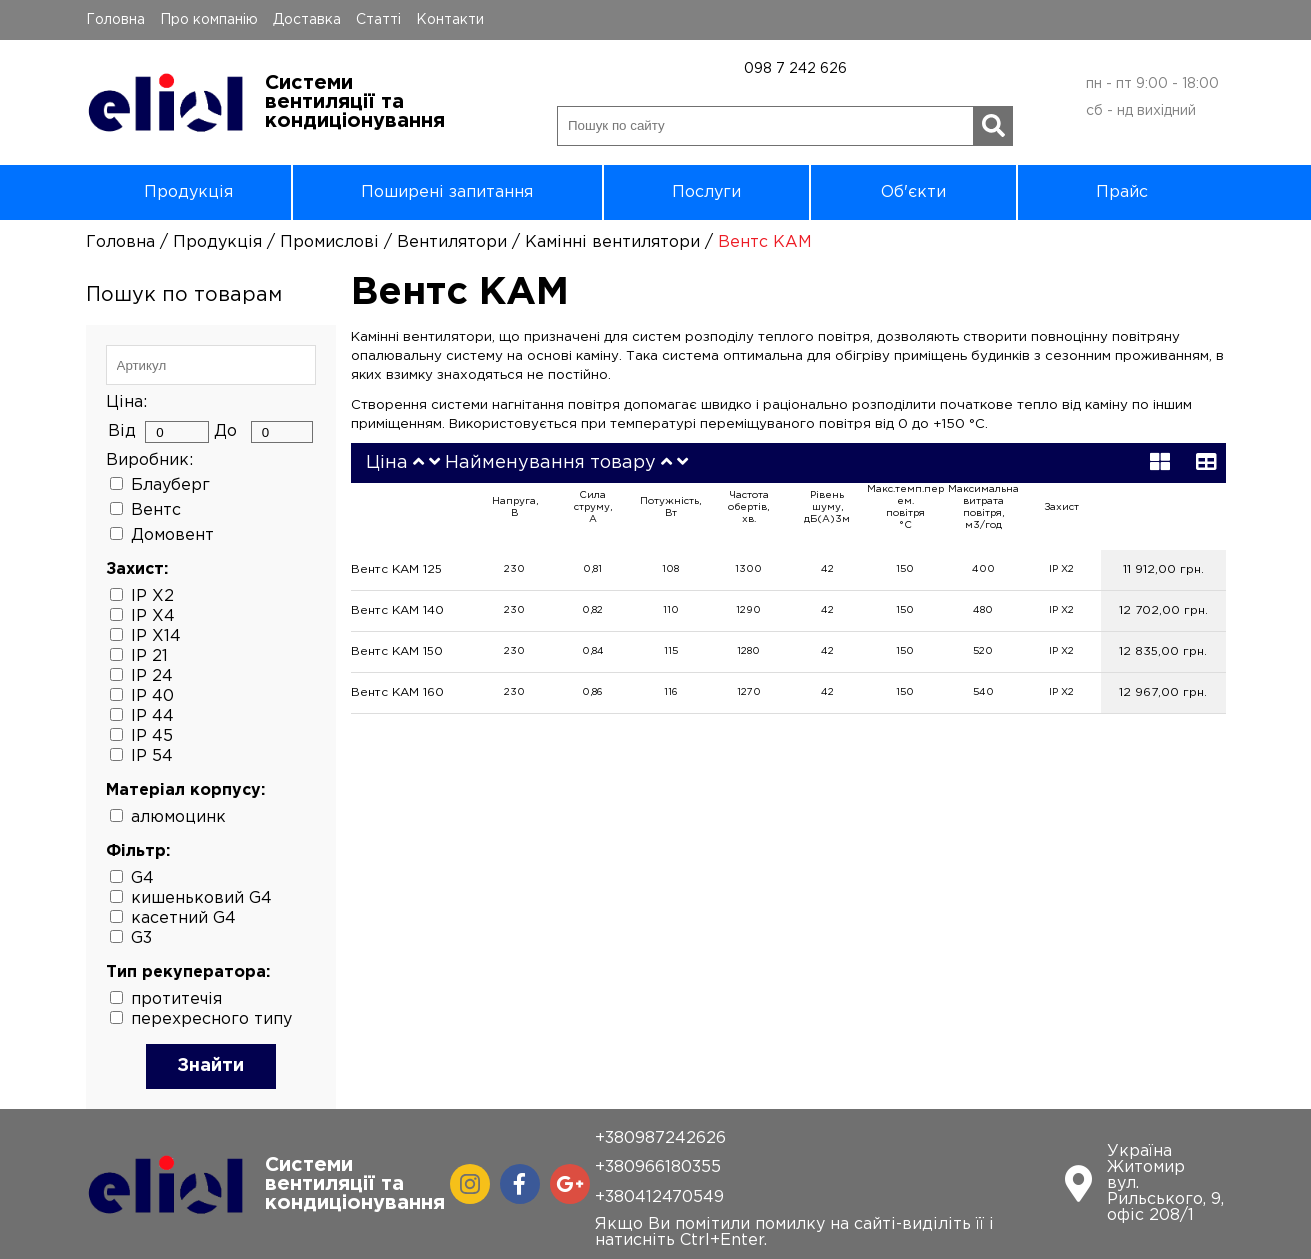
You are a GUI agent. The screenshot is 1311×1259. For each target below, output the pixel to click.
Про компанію (209, 20)
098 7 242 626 (795, 69)
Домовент (172, 535)
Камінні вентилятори (612, 242)
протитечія (176, 999)
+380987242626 (660, 1138)
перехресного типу (211, 1019)
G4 (142, 878)
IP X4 (153, 616)
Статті (378, 20)
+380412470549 (659, 1197)
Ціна (387, 463)
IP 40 (152, 696)
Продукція (188, 192)
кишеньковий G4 (201, 898)
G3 (141, 938)
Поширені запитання (447, 192)
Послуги (706, 192)
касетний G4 (183, 918)
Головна (115, 20)
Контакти (450, 20)
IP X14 (156, 636)
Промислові (329, 242)
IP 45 (152, 736)
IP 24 (152, 676)
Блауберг (170, 485)
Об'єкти (913, 192)
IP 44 (152, 716)
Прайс (1122, 192)
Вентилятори (452, 242)
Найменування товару (550, 463)
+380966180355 (658, 1167)
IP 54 (152, 756)
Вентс (156, 510)
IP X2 (152, 596)
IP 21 (149, 656)
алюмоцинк (178, 817)
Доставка (307, 20)
